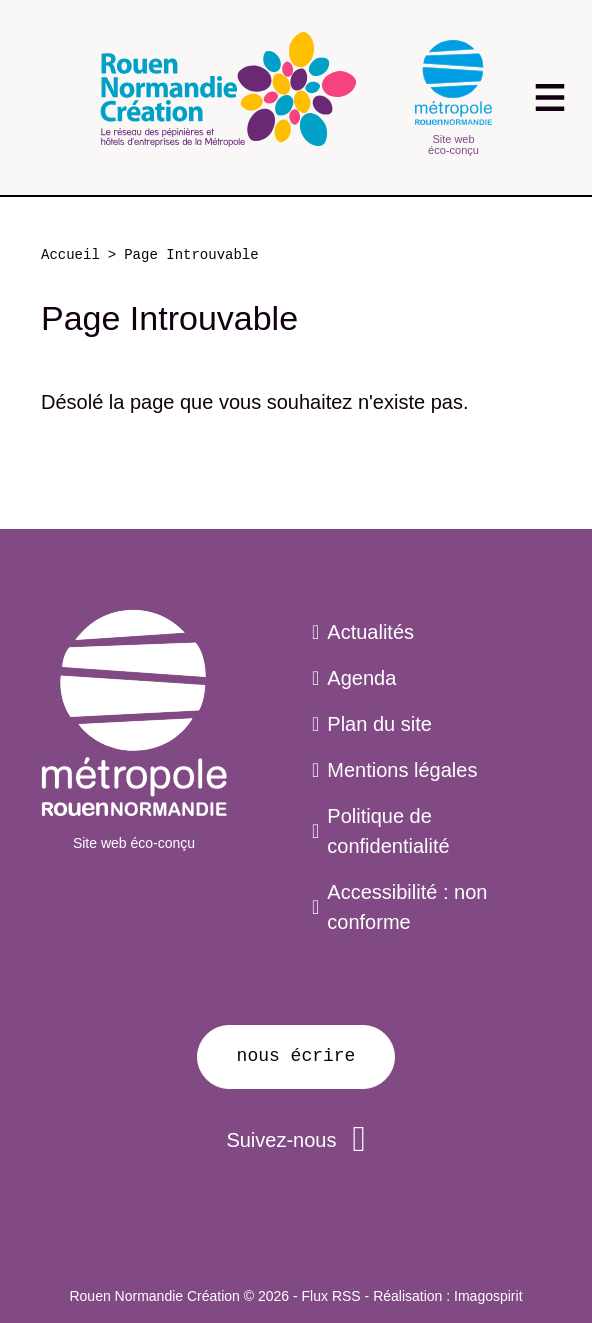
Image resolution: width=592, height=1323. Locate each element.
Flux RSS (331, 1296)
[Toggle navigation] (549, 97)
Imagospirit (488, 1296)
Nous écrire (296, 1056)
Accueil (70, 255)
